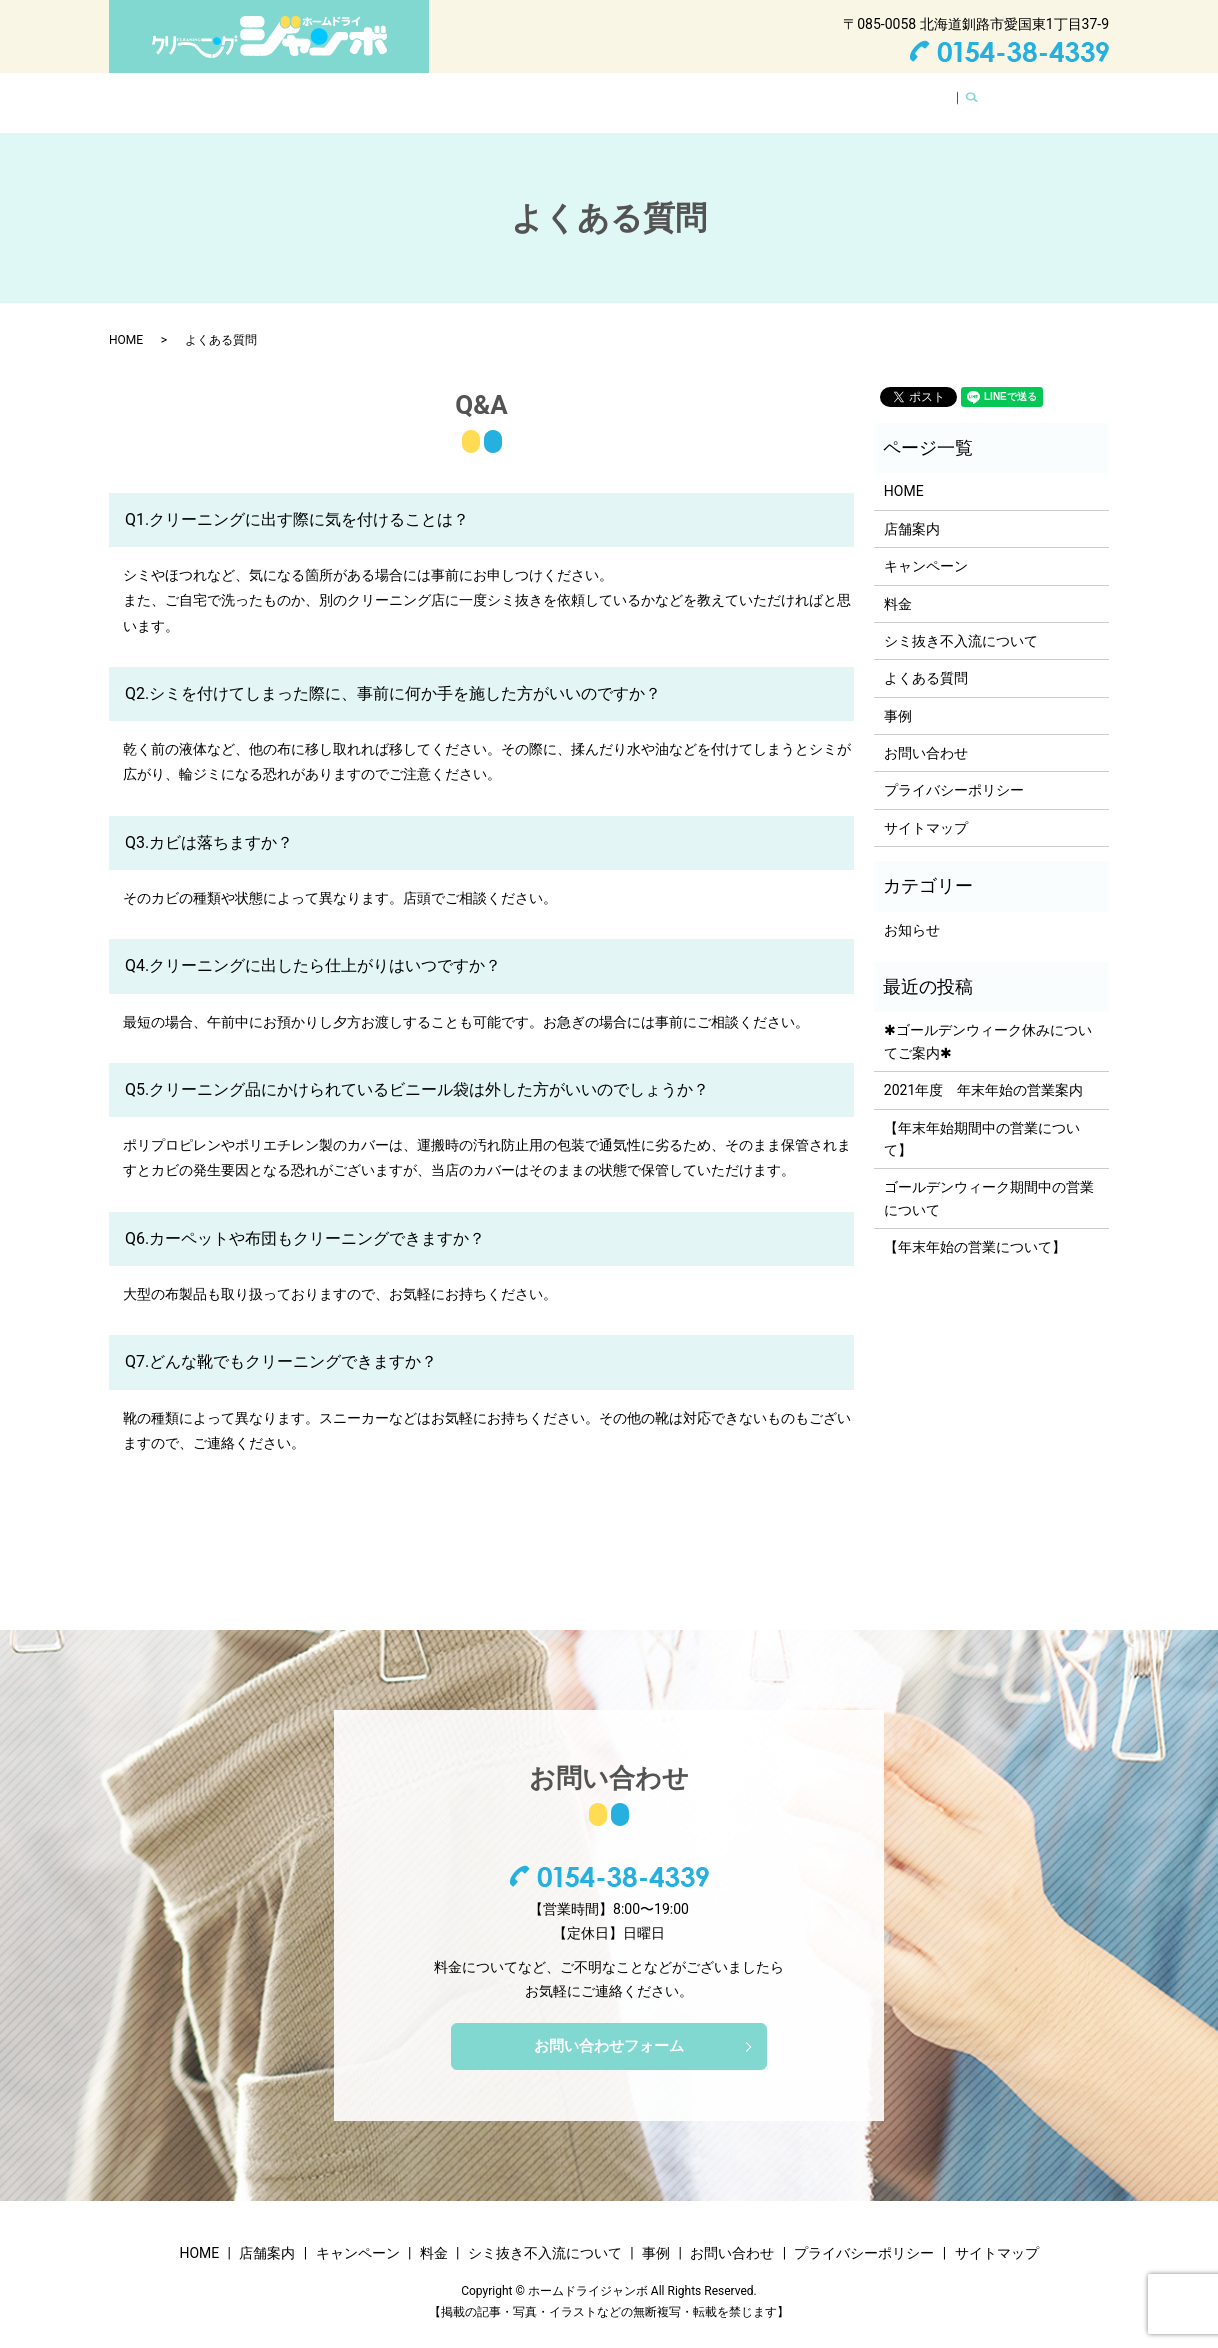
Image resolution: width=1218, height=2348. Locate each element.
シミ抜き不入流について (642, 92)
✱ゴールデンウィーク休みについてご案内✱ (988, 1022)
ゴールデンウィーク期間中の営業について (989, 1179)
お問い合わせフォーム (609, 2028)
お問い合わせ (901, 92)
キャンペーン (439, 92)
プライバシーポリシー (954, 771)
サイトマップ (926, 809)
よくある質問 (789, 92)
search (980, 93)
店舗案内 (341, 92)
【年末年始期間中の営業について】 (982, 1120)
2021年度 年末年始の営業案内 (983, 1071)
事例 (898, 697)
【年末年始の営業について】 (975, 1228)
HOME (265, 92)
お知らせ (912, 911)
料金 (523, 92)
